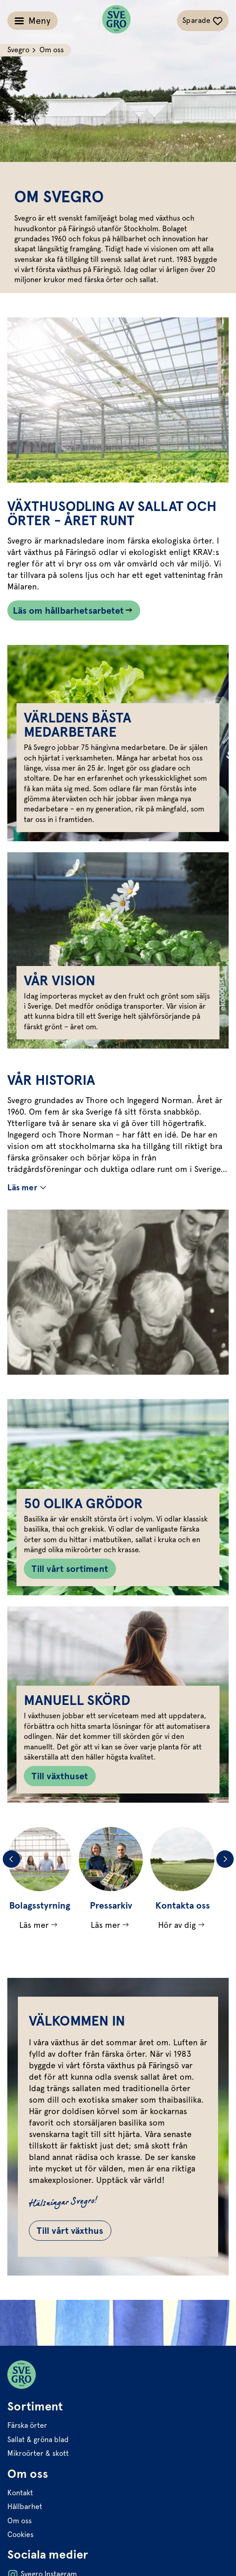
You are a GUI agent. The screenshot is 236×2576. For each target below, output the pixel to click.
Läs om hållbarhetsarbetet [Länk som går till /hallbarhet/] (68, 610)
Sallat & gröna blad (38, 2439)
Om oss (19, 2520)
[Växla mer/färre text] (28, 1187)
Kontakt (20, 2492)
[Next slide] (225, 1859)
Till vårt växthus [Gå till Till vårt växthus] (70, 2230)
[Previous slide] (11, 1859)
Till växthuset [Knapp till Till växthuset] (60, 1776)
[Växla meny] (32, 20)
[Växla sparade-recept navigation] (203, 20)
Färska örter (27, 2425)
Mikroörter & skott (38, 2453)
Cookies (20, 2534)
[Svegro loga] (116, 20)
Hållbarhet (24, 2506)
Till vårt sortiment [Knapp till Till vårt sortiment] (70, 1568)
